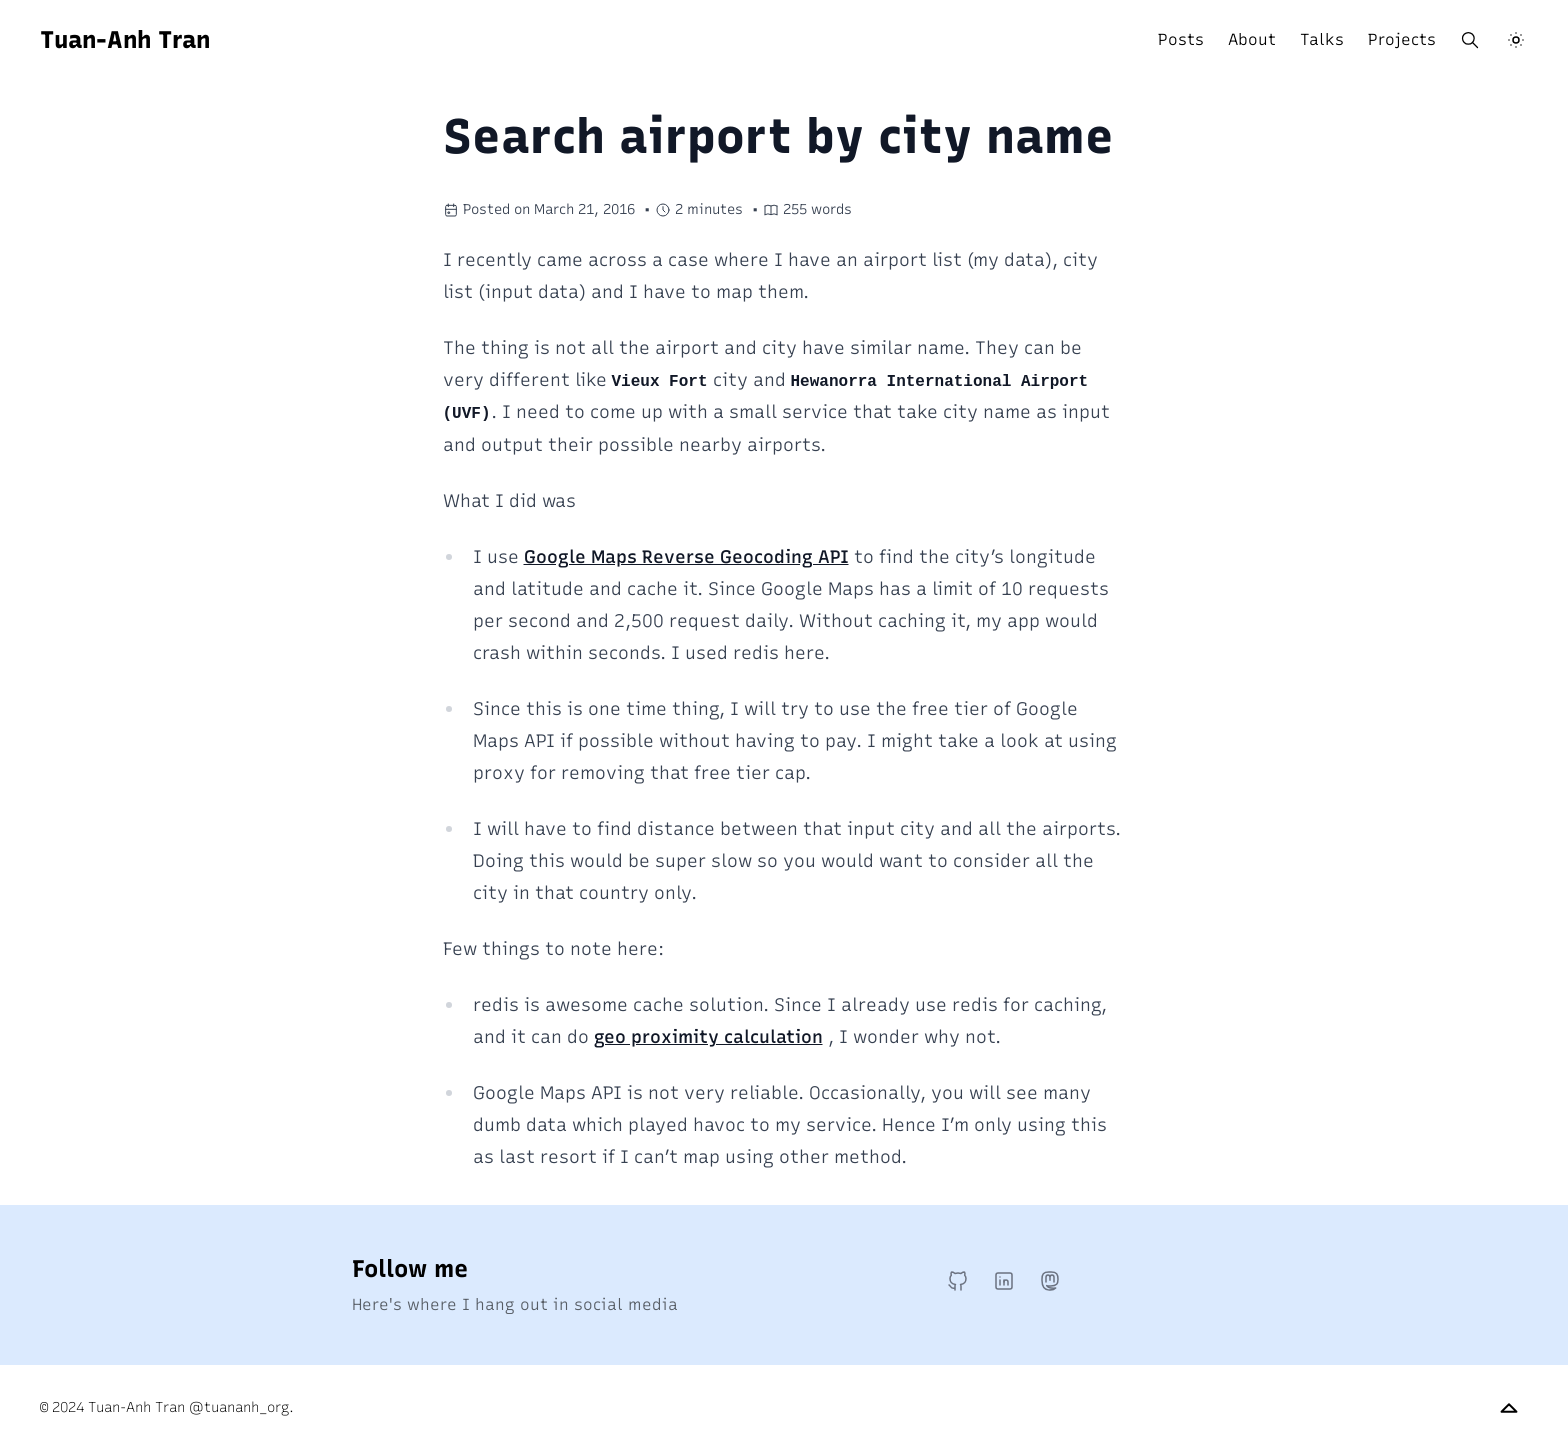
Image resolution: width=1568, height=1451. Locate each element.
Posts (1181, 39)
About (1252, 39)
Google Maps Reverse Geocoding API (686, 557)
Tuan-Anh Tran (125, 39)
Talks (1322, 39)
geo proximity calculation (708, 1037)
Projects (1402, 39)
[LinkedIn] (1004, 1281)
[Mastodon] (1050, 1281)
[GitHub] (958, 1281)
